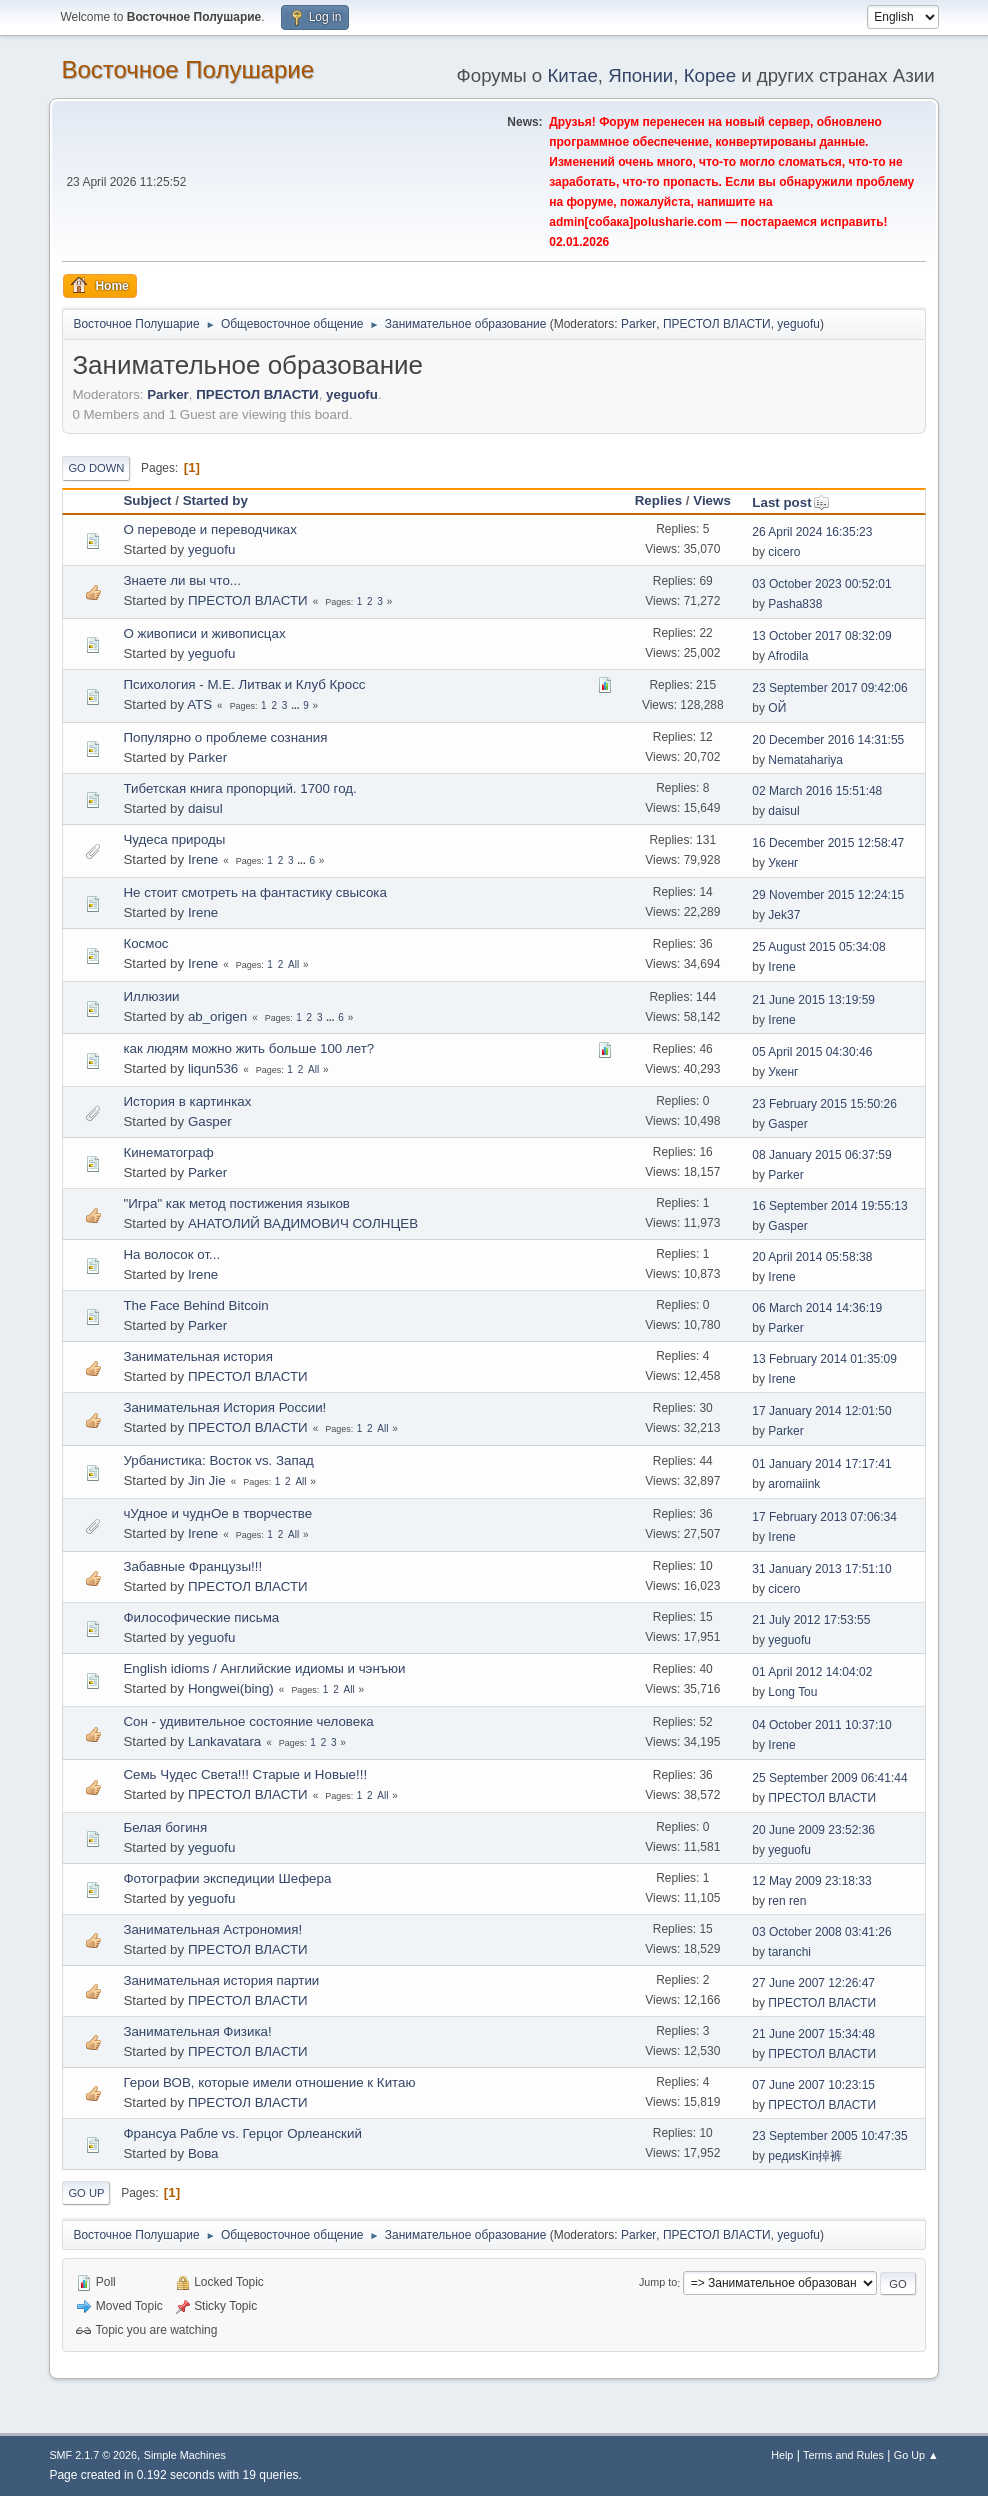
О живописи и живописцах (204, 633)
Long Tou (792, 1692)
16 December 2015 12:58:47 (828, 843)
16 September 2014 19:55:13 (829, 1206)
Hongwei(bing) (231, 1688)
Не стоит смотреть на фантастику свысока (254, 892)
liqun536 (213, 1068)
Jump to (658, 2283)
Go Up (86, 2193)
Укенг (783, 863)
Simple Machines (185, 2455)
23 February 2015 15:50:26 (824, 1104)
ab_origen (217, 1016)
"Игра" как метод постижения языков (236, 1203)
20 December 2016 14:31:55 (828, 740)
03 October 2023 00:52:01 (821, 584)
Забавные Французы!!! (192, 1566)
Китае (572, 75)
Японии (640, 75)
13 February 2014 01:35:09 (824, 1359)
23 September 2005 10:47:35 (829, 2136)
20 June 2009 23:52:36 (813, 1830)
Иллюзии (151, 996)
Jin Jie (207, 1480)
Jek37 (784, 915)
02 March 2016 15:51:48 (817, 791)
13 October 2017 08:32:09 (821, 636)
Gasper (210, 1121)
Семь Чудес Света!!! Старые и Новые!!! (245, 1774)
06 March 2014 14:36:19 (817, 1308)
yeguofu (798, 324)
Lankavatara (224, 1741)
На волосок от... (171, 1254)
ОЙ (777, 708)
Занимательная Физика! (197, 2031)
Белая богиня (165, 1827)
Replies (658, 500)
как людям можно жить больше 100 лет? (248, 1048)
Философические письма (201, 1617)
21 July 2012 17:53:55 (811, 1620)
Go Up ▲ (916, 2455)
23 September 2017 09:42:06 (829, 688)
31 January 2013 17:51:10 (821, 1569)
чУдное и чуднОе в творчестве (217, 1513)
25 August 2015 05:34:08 (818, 947)
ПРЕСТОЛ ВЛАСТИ (717, 324)
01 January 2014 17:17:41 (821, 1464)
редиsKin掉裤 (805, 2156)
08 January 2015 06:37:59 (821, 1155)
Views (712, 500)
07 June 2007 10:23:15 (813, 2085)
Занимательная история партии (221, 1980)
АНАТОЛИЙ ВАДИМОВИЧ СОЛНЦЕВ (303, 1223)
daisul (205, 808)
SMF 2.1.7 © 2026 (93, 2455)
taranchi (789, 1952)
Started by (215, 500)
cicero (784, 552)
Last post (790, 502)
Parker (638, 324)
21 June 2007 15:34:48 (813, 2034)
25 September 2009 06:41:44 (829, 1778)
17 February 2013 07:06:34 (824, 1517)
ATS (199, 704)
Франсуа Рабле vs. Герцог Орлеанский (242, 2133)
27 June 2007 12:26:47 (813, 1983)
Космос (145, 943)
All (293, 964)
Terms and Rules (843, 2455)
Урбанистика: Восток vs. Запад (218, 1460)
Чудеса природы (174, 839)
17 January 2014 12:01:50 (821, 1411)
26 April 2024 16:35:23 (812, 532)
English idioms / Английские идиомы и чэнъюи (264, 1668)
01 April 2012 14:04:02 (812, 1672)
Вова (203, 2153)
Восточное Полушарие (187, 69)
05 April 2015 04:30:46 (812, 1052)
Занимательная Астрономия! (212, 1929)
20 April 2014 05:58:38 (812, 1257)
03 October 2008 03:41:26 (821, 1932)
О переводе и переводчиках (210, 529)
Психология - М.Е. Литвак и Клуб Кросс (244, 684)
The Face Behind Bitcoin (195, 1305)
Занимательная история (197, 1356)
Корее (710, 75)
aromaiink (794, 1484)
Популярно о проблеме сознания (225, 737)
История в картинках (187, 1101)
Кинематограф (168, 1152)
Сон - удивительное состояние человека (248, 1721)
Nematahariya (805, 760)
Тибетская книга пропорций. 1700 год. (239, 788)
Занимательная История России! (224, 1407)
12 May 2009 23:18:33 (811, 1881)
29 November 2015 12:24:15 (828, 895)
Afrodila (788, 656)
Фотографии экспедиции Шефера (227, 1878)
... (296, 705)
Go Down (96, 468)
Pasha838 (795, 604)
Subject (147, 500)
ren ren (787, 1901)
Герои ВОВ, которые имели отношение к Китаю (269, 2082)
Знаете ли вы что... (182, 580)
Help (782, 2455)
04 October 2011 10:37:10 (821, 1725)
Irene (203, 859)
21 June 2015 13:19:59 (813, 1000)
